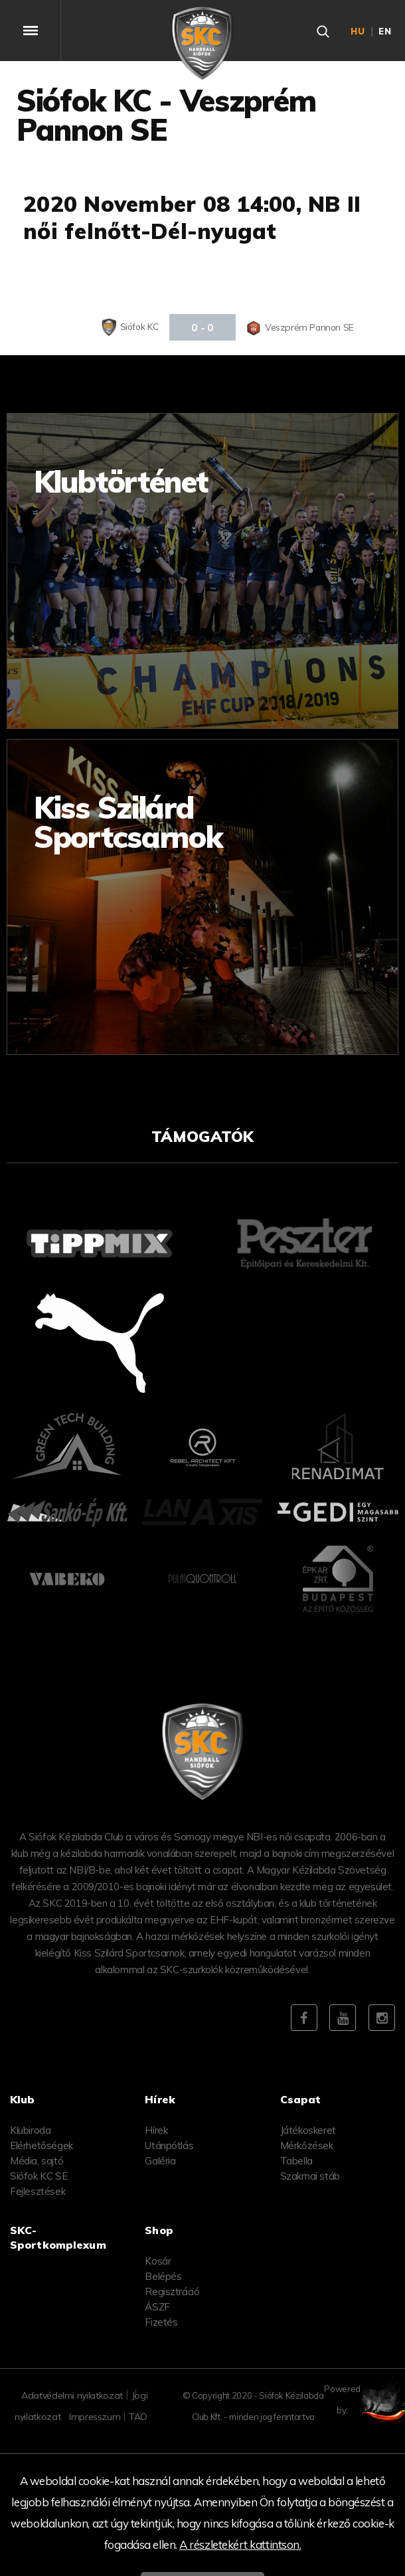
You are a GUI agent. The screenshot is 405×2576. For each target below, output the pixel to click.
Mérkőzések (306, 2145)
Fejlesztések (37, 2191)
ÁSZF (157, 2306)
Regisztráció (172, 2291)
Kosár (158, 2261)
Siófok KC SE (38, 2176)
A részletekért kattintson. (240, 2544)
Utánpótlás (169, 2145)
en (385, 31)
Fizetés (161, 2322)
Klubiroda (30, 2130)
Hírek (156, 2130)
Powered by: (371, 2399)
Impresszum (95, 2417)
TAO (138, 2417)
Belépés (163, 2276)
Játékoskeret (308, 2130)
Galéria (160, 2160)
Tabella (296, 2160)
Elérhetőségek (41, 2145)
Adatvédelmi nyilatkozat (72, 2395)
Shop (159, 2230)
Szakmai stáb (310, 2176)
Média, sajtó (36, 2160)
